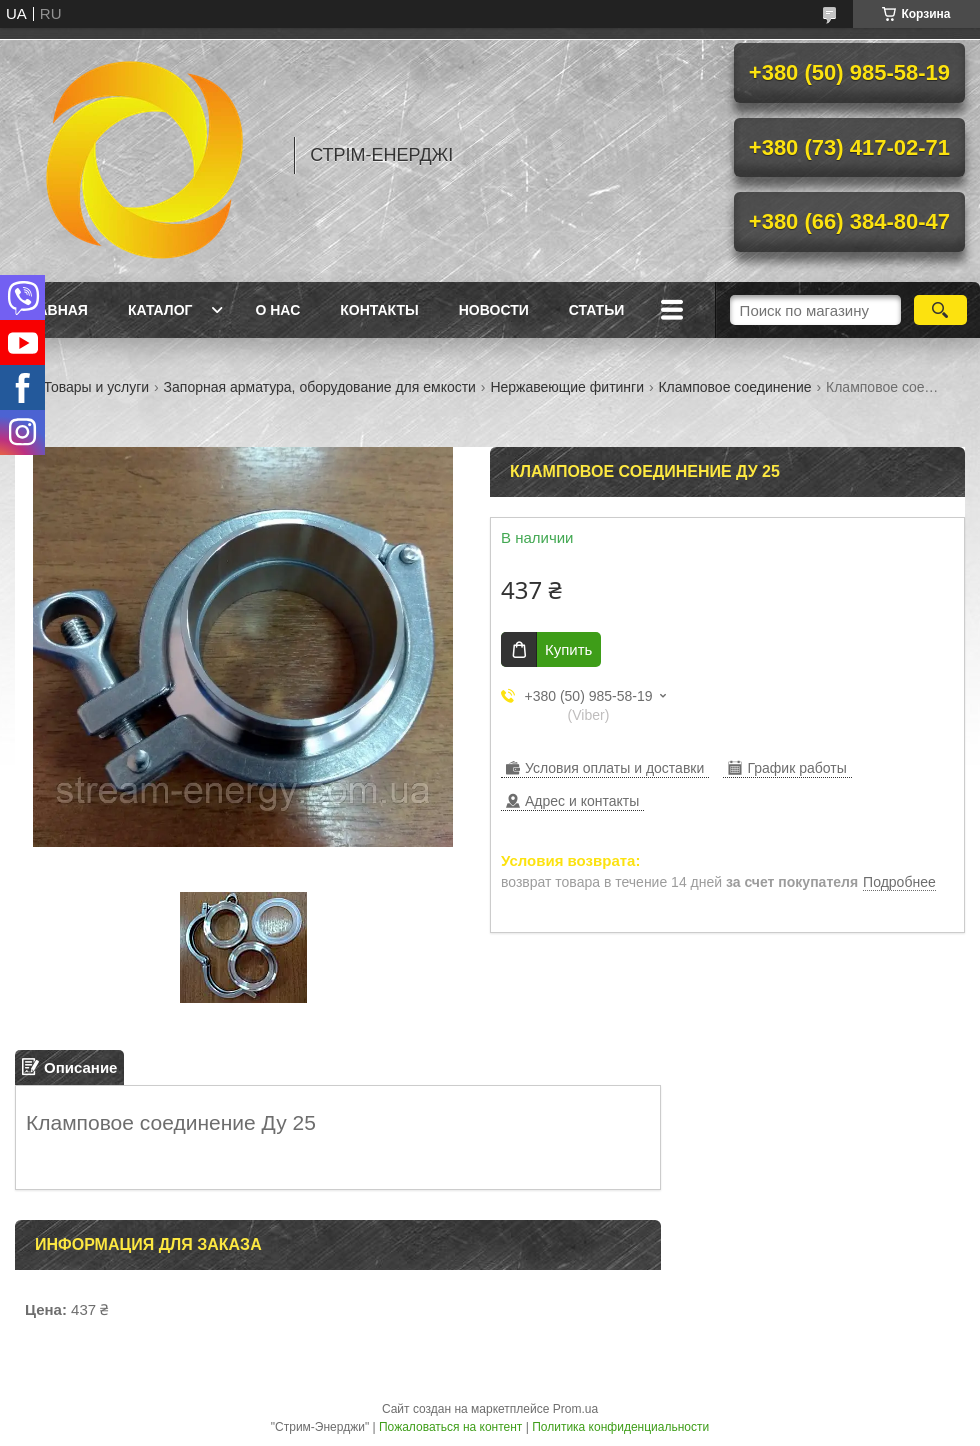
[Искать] (940, 310)
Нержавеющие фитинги (567, 387)
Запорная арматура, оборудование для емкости (320, 387)
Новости (494, 310)
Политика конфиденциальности (620, 1427)
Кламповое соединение (734, 387)
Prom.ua (575, 1409)
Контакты (379, 310)
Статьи (597, 310)
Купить (568, 649)
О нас (277, 310)
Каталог (160, 310)
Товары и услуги (96, 387)
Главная (54, 310)
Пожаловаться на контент (450, 1427)
